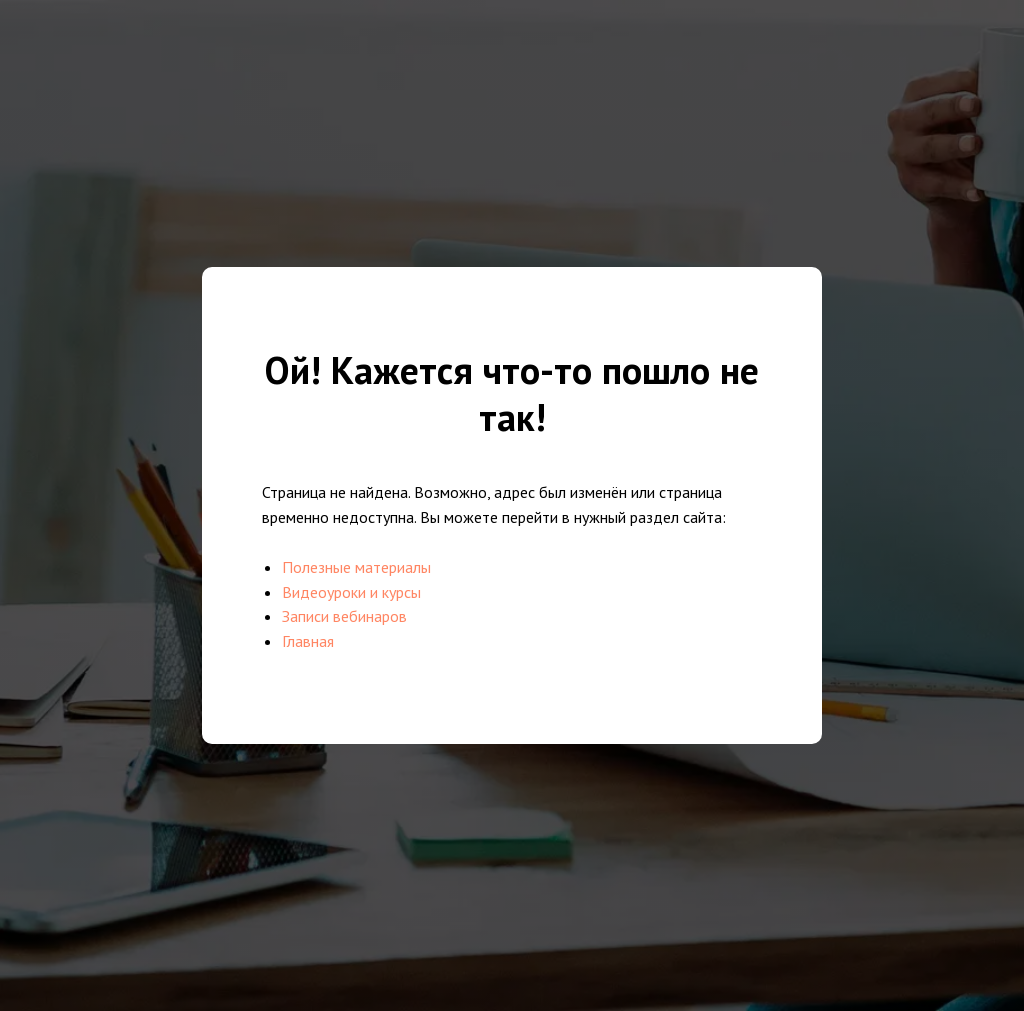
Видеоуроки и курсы (351, 592)
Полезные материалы (356, 567)
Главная (308, 641)
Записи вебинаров (344, 616)
